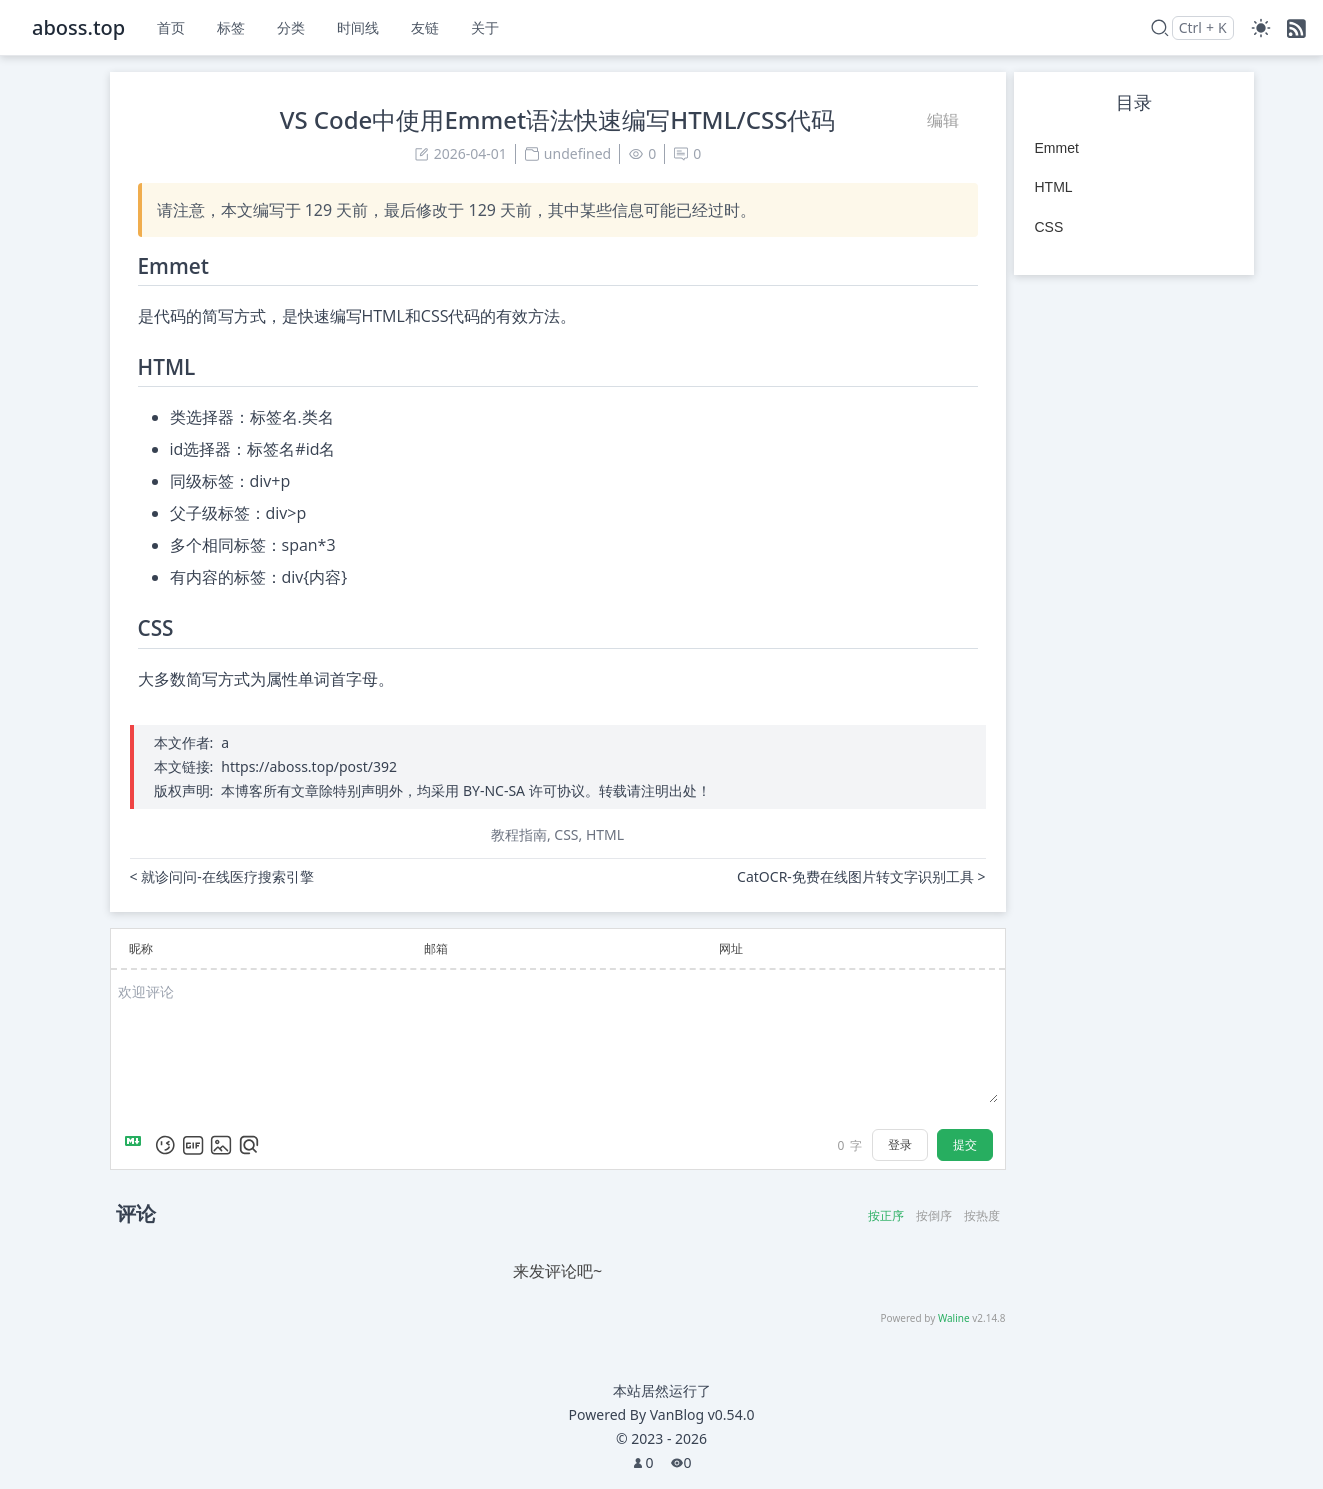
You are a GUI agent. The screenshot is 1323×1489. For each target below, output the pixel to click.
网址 (731, 948)
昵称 (141, 948)
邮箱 (436, 948)
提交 (965, 1144)
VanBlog (702, 1414)
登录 (900, 1144)
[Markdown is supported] (137, 1145)
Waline (954, 1318)
